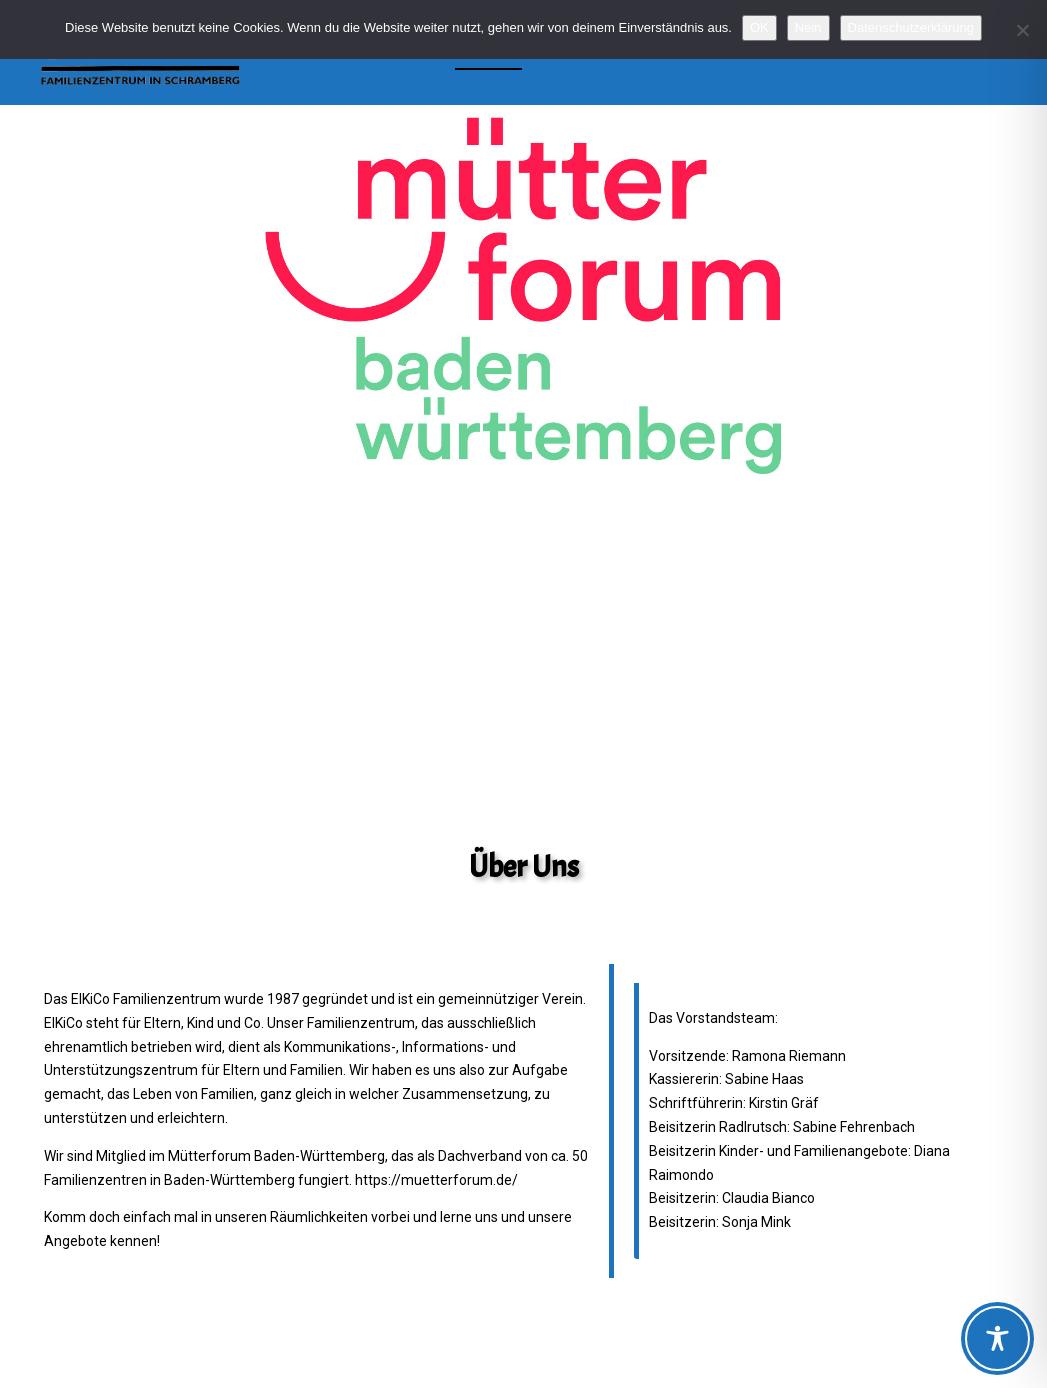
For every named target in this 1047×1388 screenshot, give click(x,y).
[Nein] (1022, 30)
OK (759, 27)
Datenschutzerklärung (911, 27)
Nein (808, 27)
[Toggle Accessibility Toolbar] (997, 1338)
